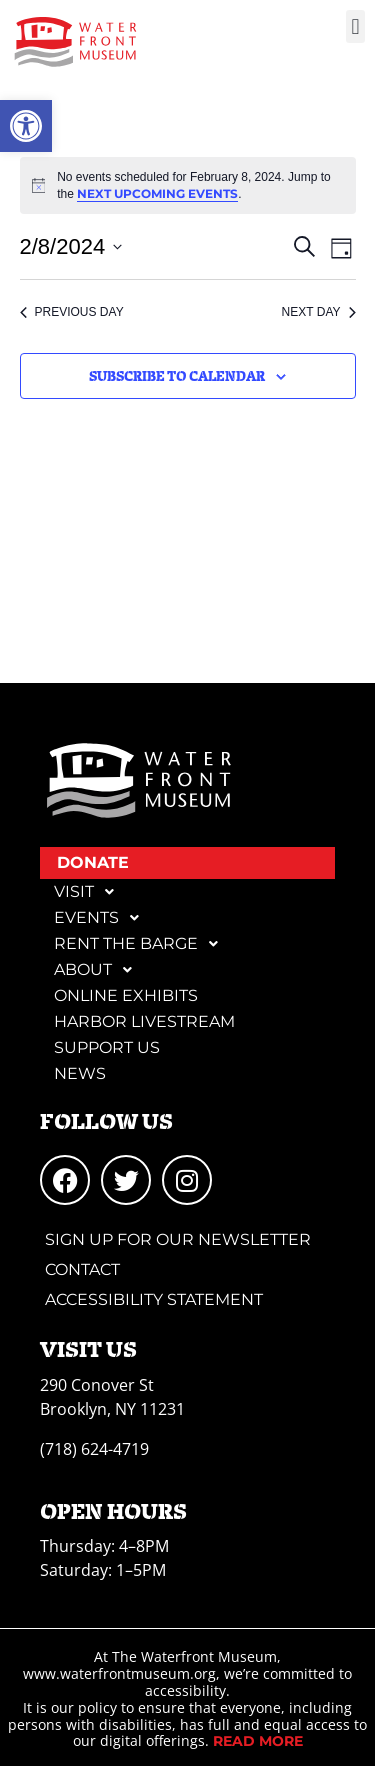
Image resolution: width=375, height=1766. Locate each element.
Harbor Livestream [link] (144, 1021)
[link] (26, 126)
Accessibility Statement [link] (154, 1299)
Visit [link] (89, 892)
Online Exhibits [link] (126, 995)
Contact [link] (82, 1269)
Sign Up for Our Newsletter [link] (178, 1239)
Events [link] (102, 918)
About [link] (98, 970)
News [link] (80, 1073)
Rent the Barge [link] (141, 944)
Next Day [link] (319, 312)
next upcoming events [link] (157, 193)
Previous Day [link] (72, 312)
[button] (355, 26)
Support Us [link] (107, 1047)
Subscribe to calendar (177, 375)
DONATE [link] (93, 862)
